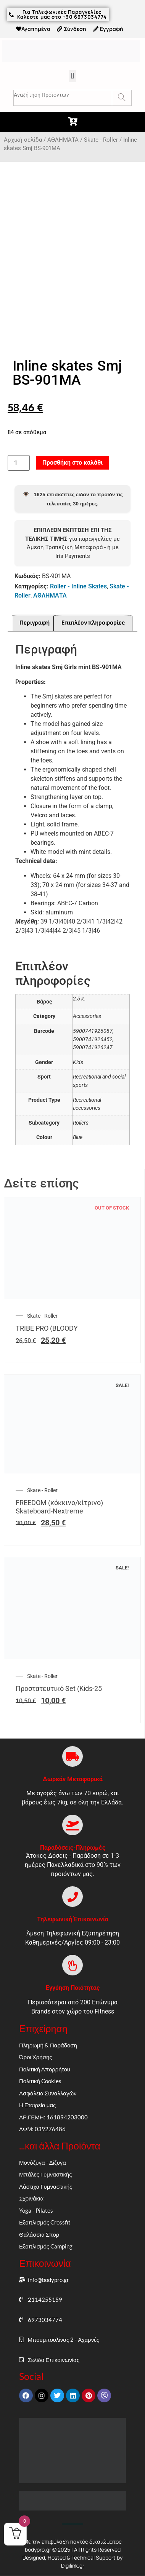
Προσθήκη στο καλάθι (72, 464)
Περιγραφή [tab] (34, 624)
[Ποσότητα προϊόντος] (19, 465)
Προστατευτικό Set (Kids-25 (59, 1690)
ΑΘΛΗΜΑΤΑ (63, 139)
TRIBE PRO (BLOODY (47, 1330)
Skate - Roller (101, 139)
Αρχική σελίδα (23, 139)
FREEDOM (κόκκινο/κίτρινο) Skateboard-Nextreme (59, 1508)
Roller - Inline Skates (78, 587)
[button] (72, 76)
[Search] (121, 97)
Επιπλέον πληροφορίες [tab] (93, 624)
